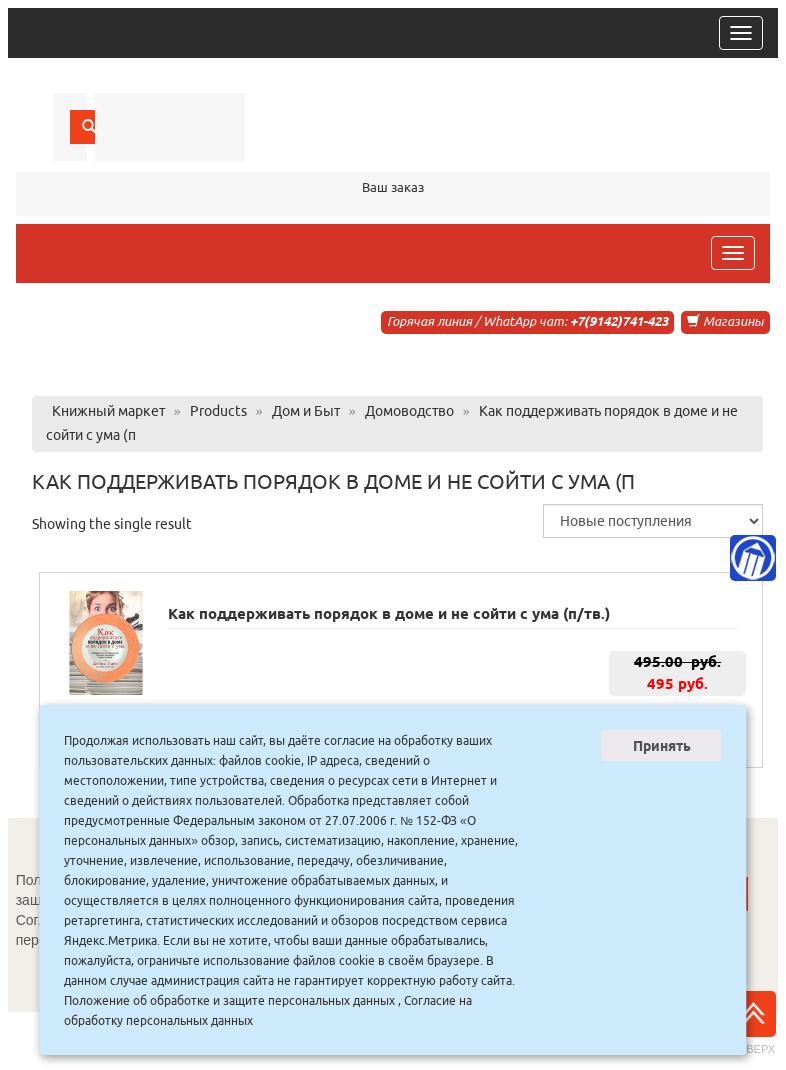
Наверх (753, 1023)
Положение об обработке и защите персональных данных (229, 1000)
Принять (662, 746)
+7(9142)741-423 (619, 321)
